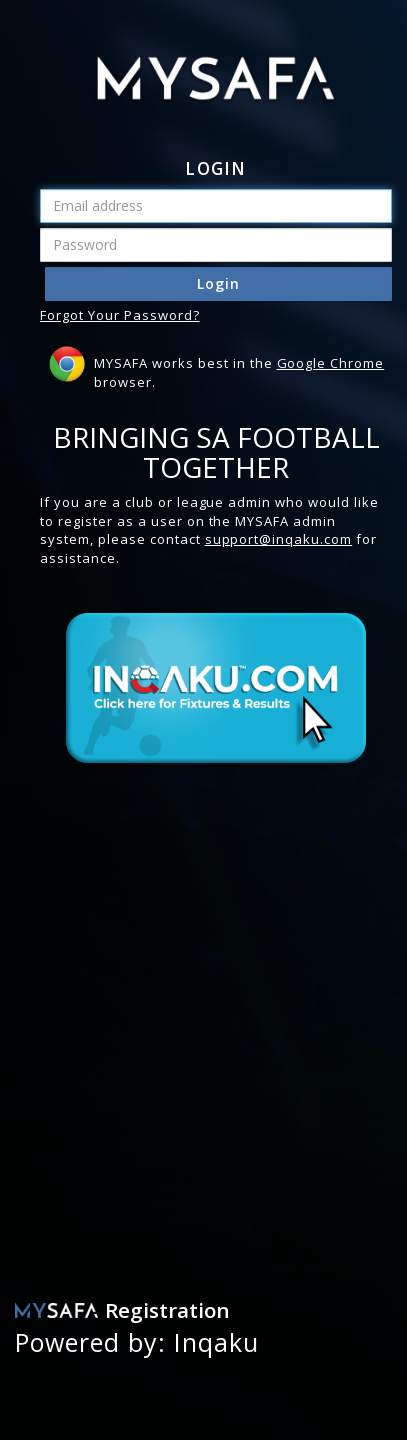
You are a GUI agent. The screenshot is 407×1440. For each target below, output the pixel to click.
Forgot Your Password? (120, 315)
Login (218, 283)
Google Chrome (331, 363)
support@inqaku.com (279, 539)
